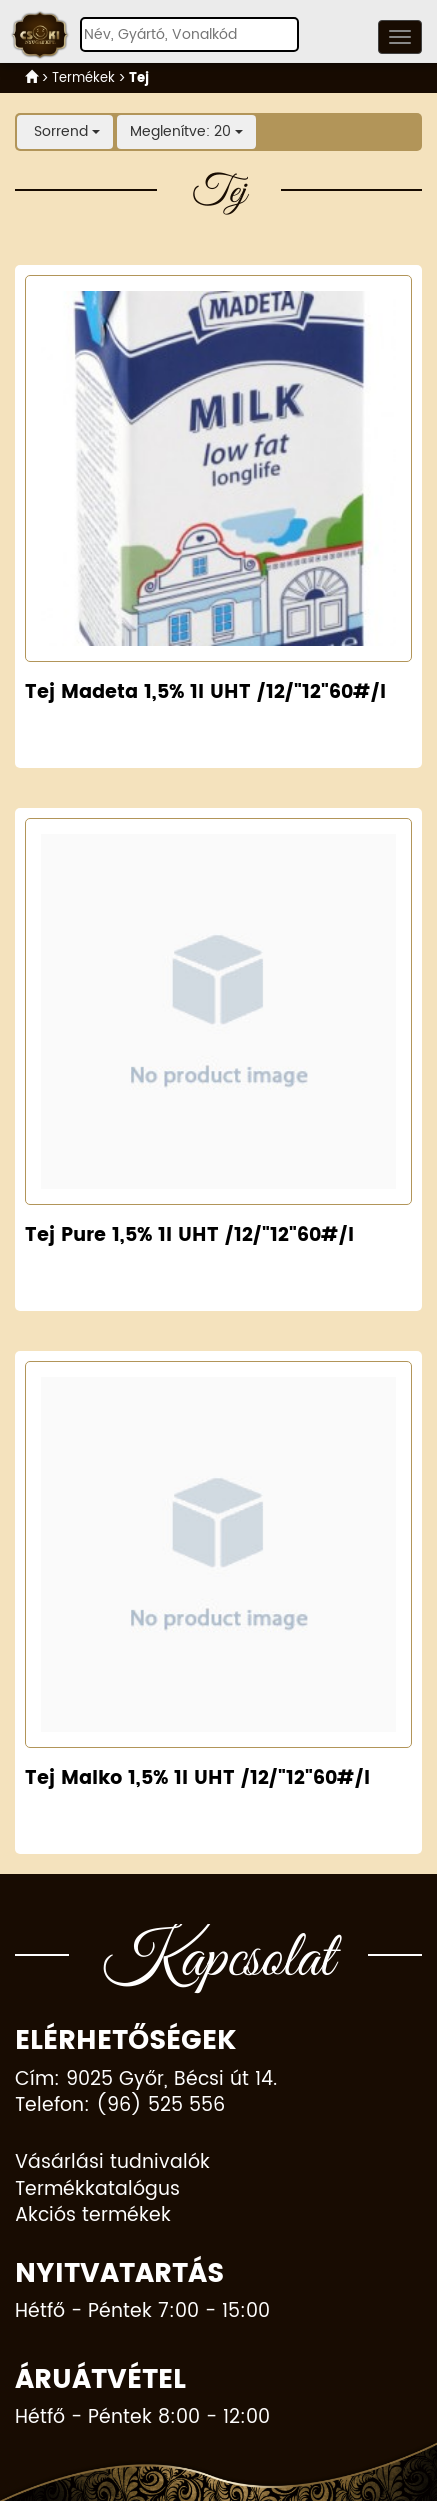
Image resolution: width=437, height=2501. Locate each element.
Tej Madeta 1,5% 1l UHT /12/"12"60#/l (205, 692)
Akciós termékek (93, 2216)
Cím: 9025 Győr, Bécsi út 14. (146, 2080)
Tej (139, 78)
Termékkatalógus (97, 2190)
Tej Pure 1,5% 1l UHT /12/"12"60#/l (189, 1235)
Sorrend (65, 131)
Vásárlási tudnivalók (112, 2163)
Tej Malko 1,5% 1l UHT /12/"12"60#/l (197, 1778)
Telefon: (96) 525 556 (120, 2106)
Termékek (83, 78)
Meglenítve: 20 (186, 131)
